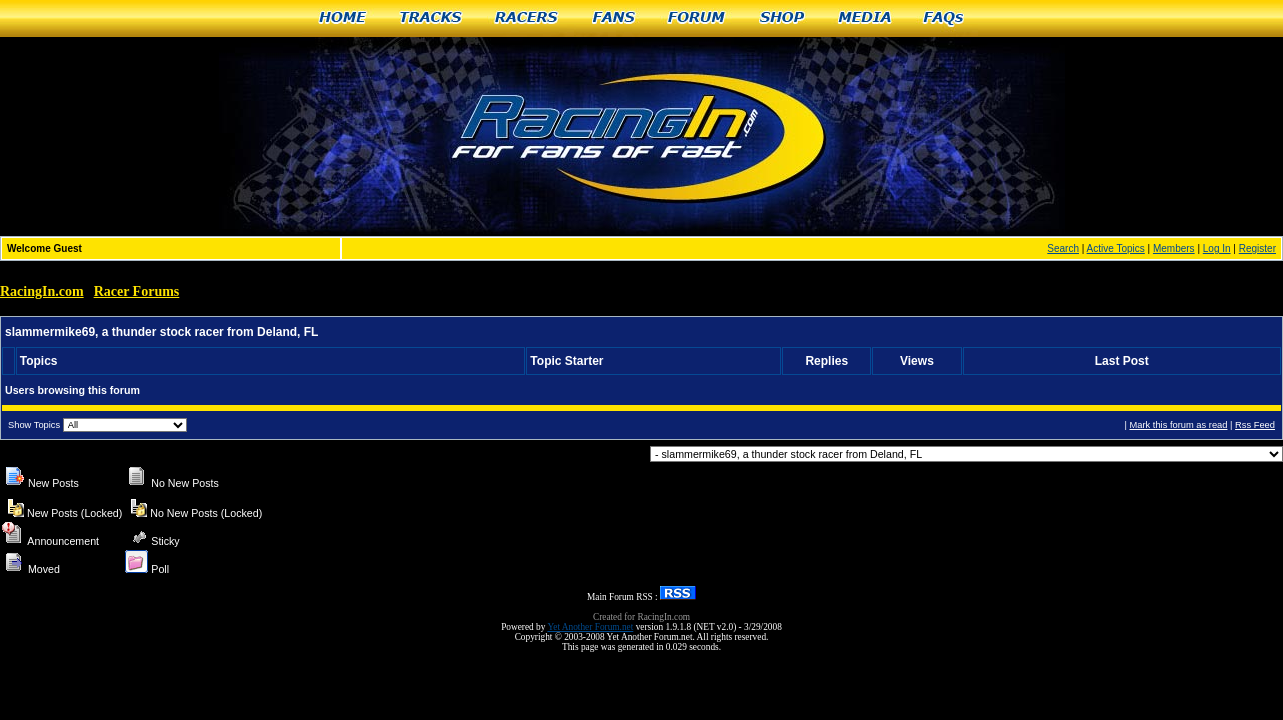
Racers (527, 18)
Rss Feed (1255, 425)
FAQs (944, 18)
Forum (697, 18)
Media (865, 18)
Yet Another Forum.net (590, 627)
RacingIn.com (42, 291)
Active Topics (1116, 248)
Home (342, 18)
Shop (782, 18)
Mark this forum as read (1178, 425)
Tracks (431, 18)
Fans (614, 18)
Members (1174, 248)
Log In (1217, 248)
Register (1257, 248)
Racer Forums (137, 291)
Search (1063, 248)
